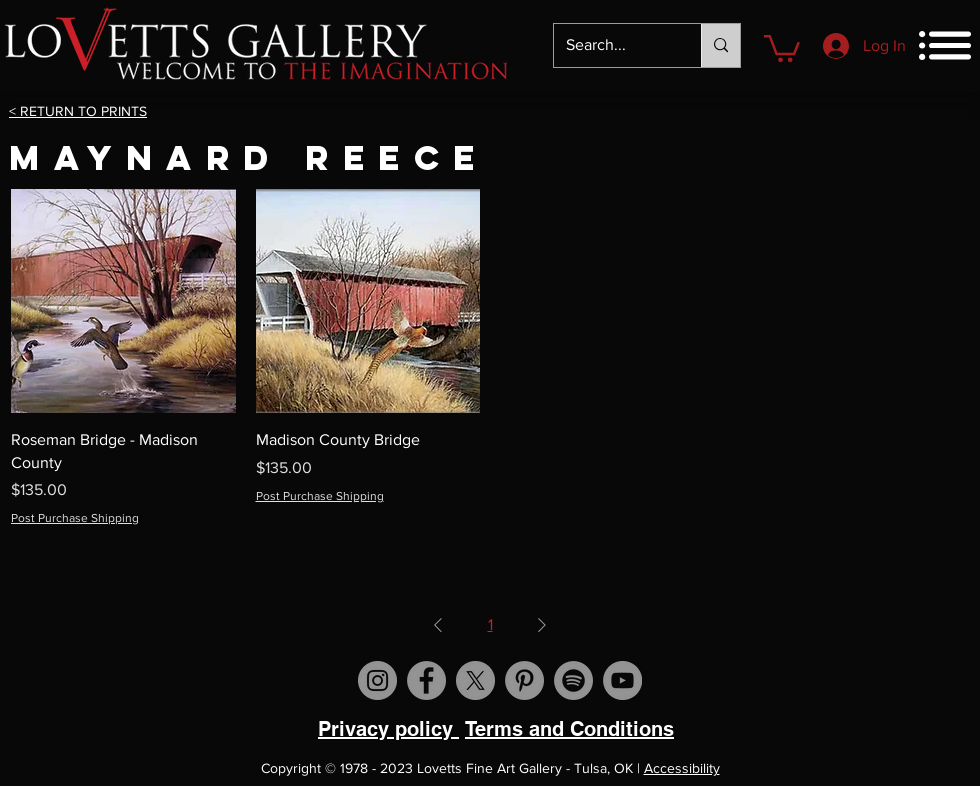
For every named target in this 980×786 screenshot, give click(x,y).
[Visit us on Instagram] (377, 680)
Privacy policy (388, 729)
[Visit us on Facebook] (426, 680)
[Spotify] (573, 680)
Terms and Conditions (569, 729)
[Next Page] (542, 625)
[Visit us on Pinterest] (524, 680)
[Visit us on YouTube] (622, 680)
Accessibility (682, 768)
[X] (475, 680)
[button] (782, 47)
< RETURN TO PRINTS (78, 111)
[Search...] (612, 45)
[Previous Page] (438, 625)
